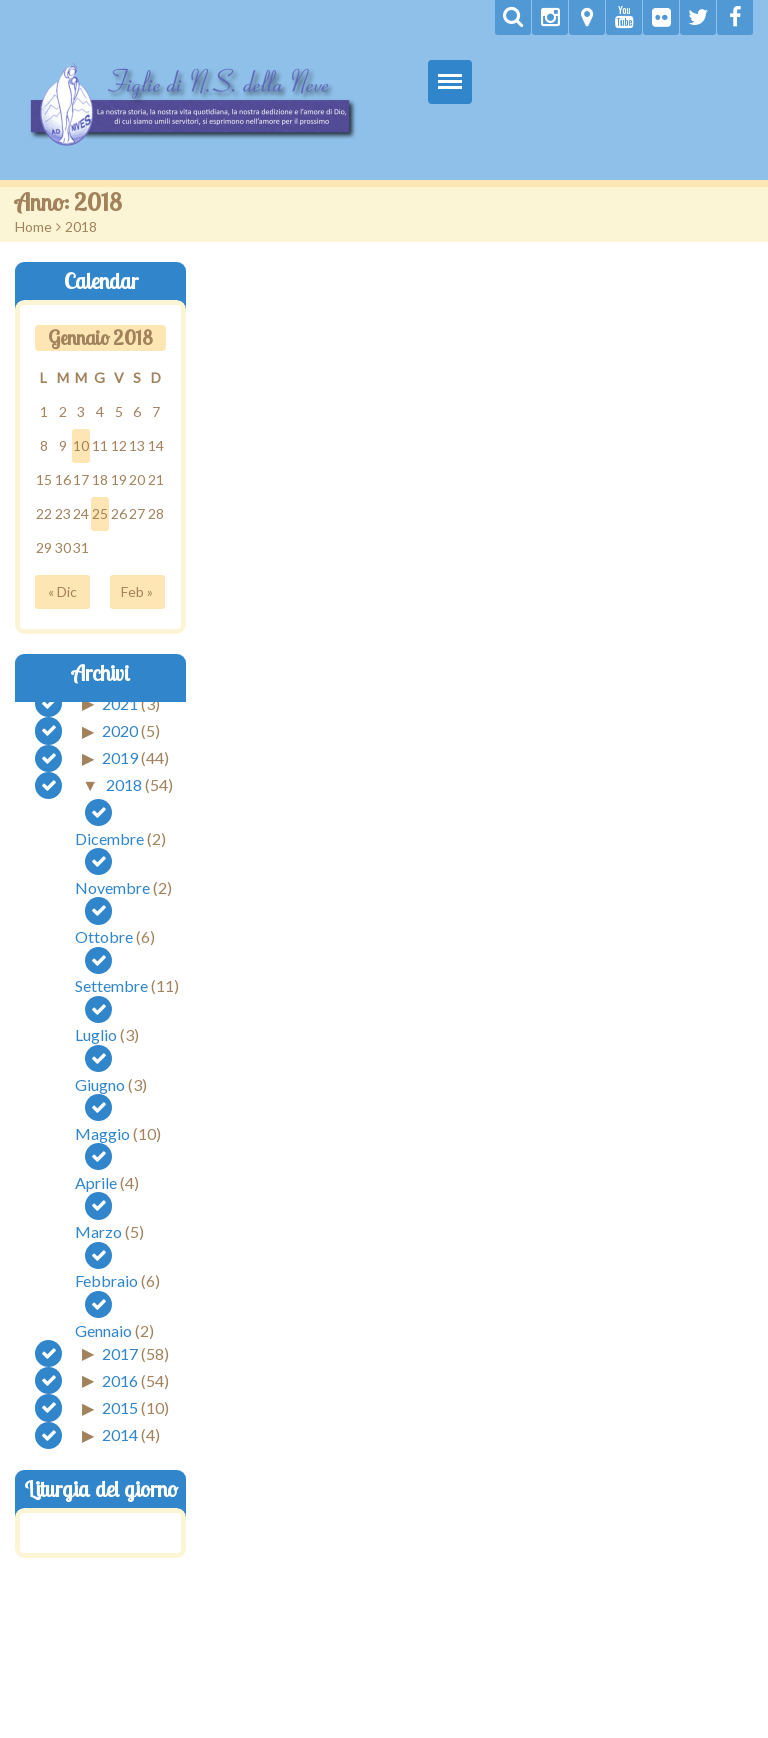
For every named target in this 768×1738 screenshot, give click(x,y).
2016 (120, 1379)
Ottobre (104, 936)
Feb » (137, 591)
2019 (120, 757)
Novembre (112, 887)
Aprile (96, 1182)
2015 (120, 1407)
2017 (120, 1352)
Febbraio (106, 1280)
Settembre (111, 985)
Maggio (102, 1133)
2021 (120, 702)
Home (33, 226)
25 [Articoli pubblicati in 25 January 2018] (100, 513)
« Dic (62, 591)
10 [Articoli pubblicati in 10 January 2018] (81, 445)
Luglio (96, 1034)
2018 (124, 784)
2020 (120, 730)
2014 (120, 1434)
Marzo (98, 1231)
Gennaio (103, 1330)
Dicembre (109, 838)
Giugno (100, 1084)
